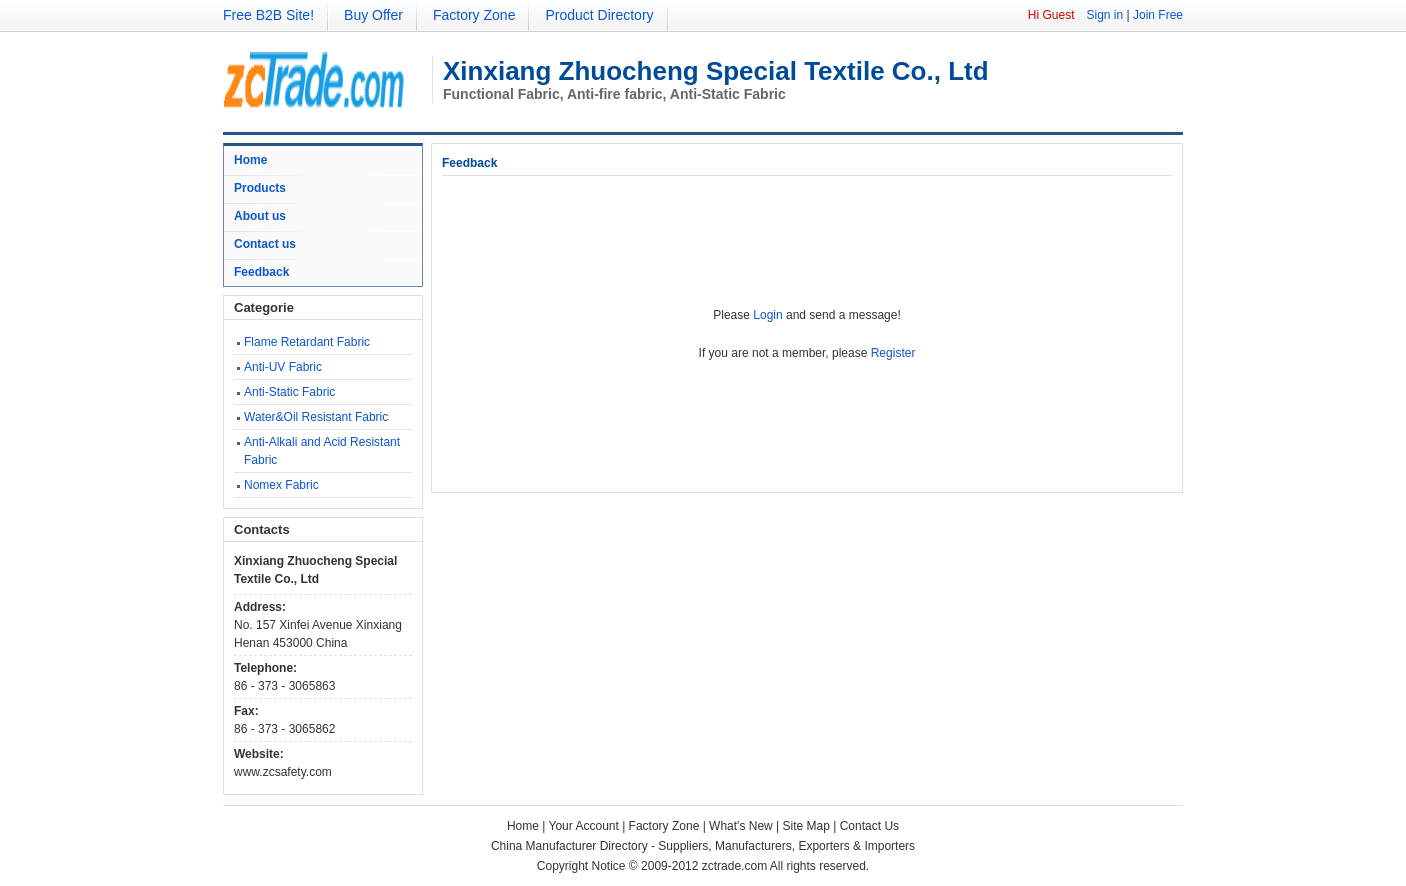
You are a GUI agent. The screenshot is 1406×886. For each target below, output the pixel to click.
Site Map (806, 826)
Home (250, 160)
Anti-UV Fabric (283, 367)
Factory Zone (474, 15)
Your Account (584, 826)
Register (893, 353)
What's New (741, 826)
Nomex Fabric (281, 485)
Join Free (1158, 15)
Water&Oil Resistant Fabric (316, 417)
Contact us (265, 244)
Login (767, 315)
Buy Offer (373, 15)
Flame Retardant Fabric (307, 342)
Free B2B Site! (268, 15)
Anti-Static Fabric (289, 392)
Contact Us (869, 826)
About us (260, 216)
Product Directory (599, 15)
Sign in (1104, 15)
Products (260, 188)
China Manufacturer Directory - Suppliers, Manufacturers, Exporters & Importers (703, 846)
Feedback (261, 272)
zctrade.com (734, 866)
